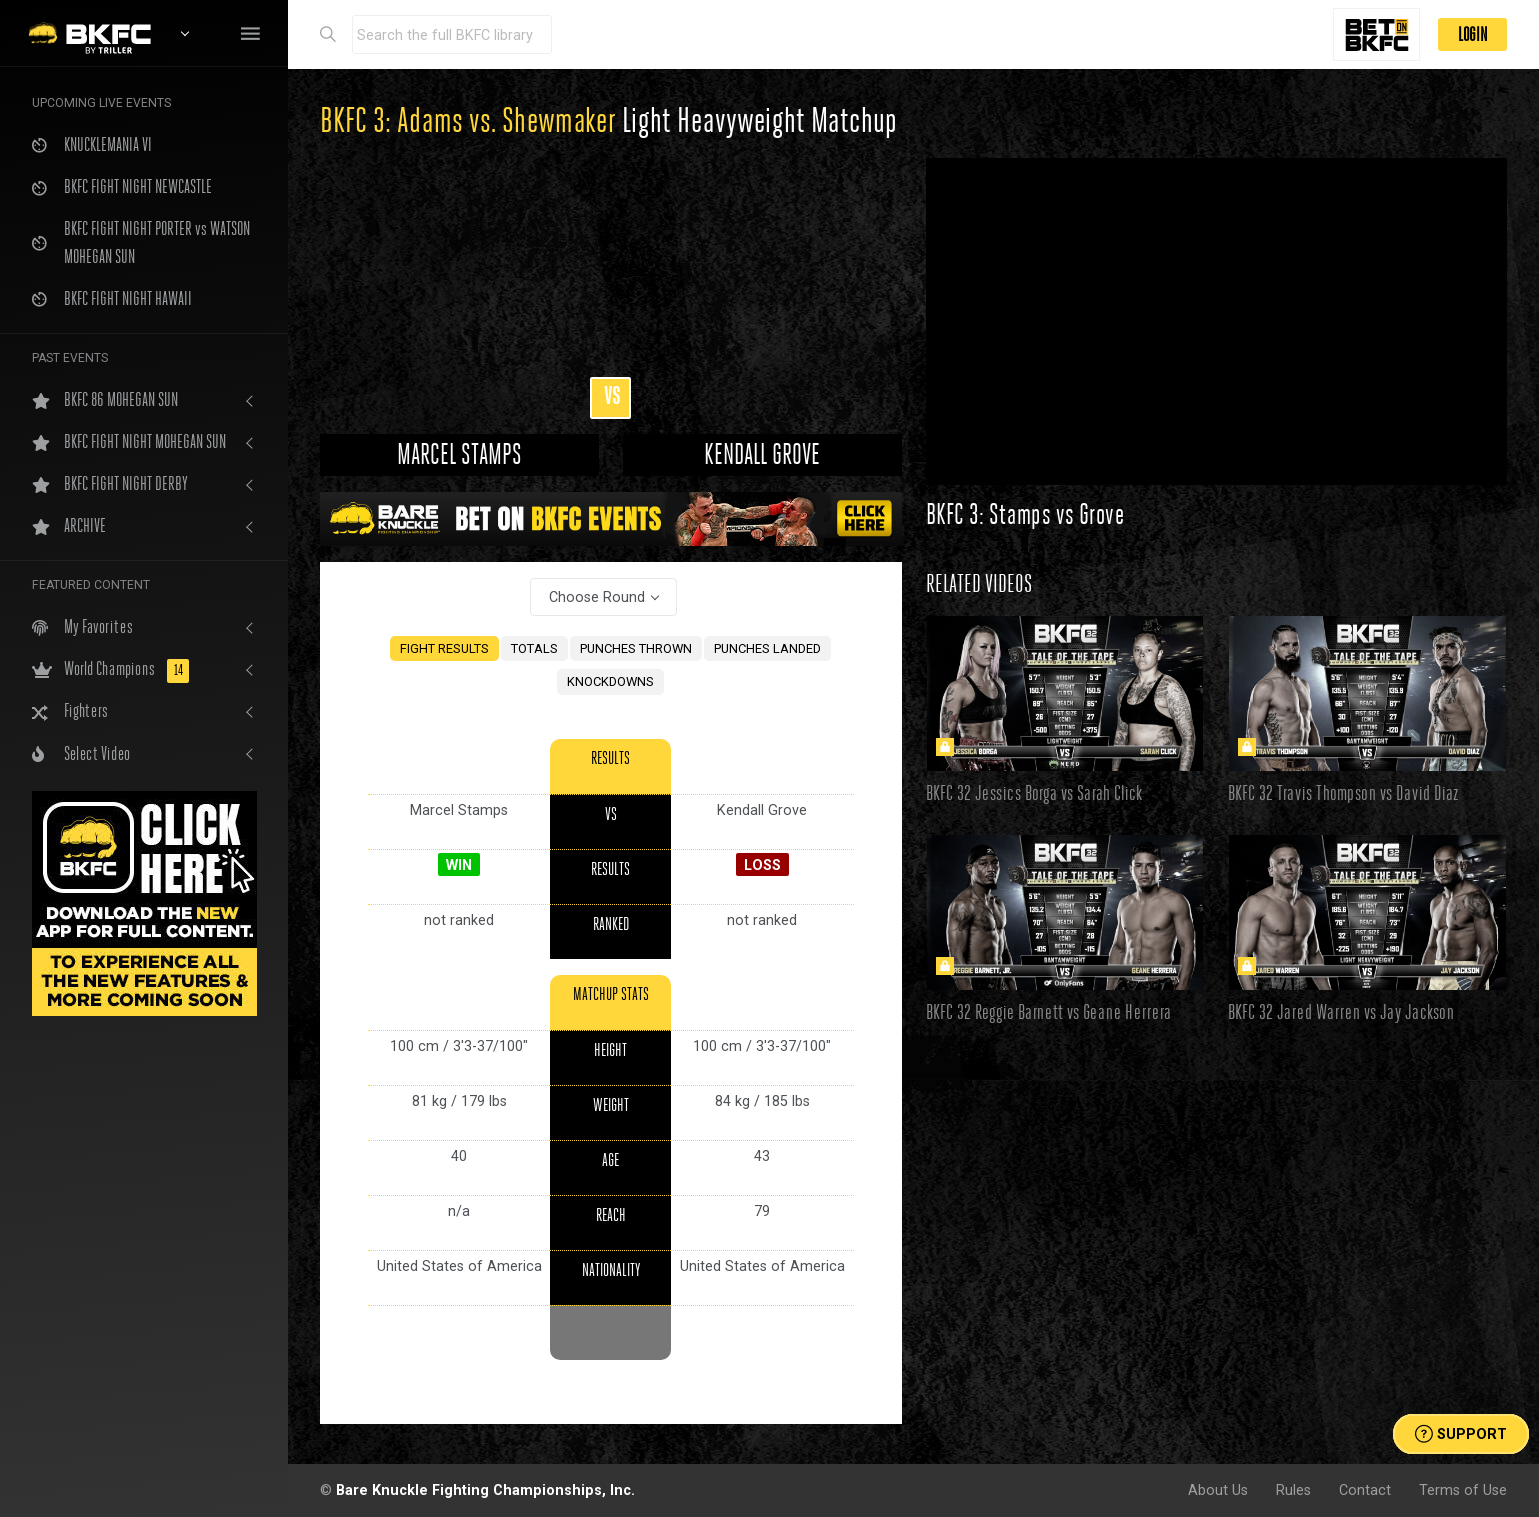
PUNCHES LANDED (767, 648)
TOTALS (534, 648)
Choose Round (597, 597)
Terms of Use (1463, 1490)
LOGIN (1472, 34)
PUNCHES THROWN (636, 648)
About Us (1218, 1490)
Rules (1293, 1490)
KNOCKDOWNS (610, 681)
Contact (1365, 1490)
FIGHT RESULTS (444, 648)
